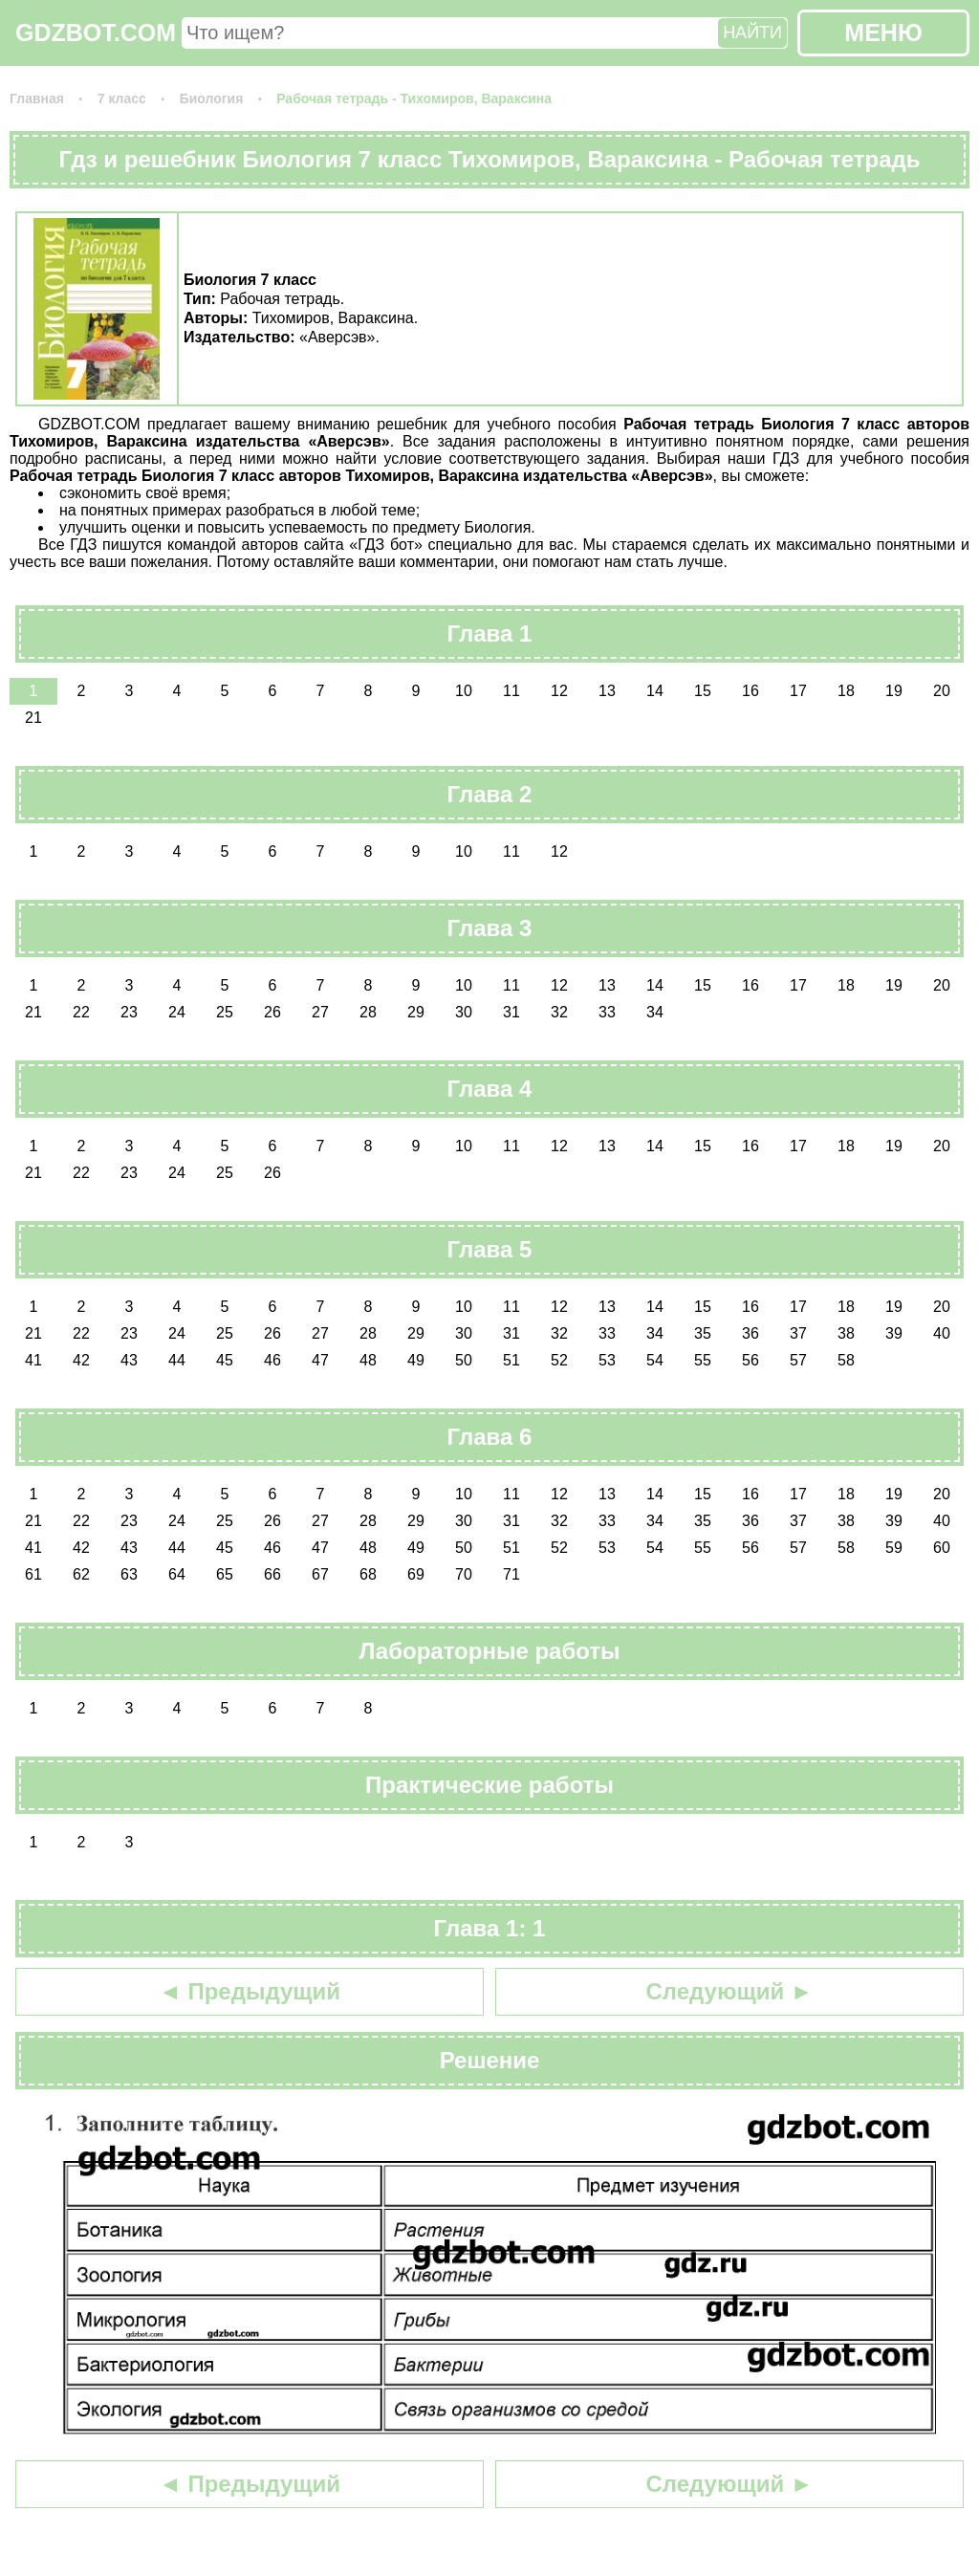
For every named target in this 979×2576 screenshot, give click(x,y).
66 (272, 1574)
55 (702, 1360)
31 (511, 1012)
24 (176, 1012)
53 (607, 1360)
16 (750, 691)
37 (798, 1333)
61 (33, 1574)
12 (559, 691)
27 (320, 1012)
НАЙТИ (752, 32)
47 (320, 1360)
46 (272, 1360)
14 (655, 691)
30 (463, 1012)
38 (846, 1333)
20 (941, 691)
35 (702, 1333)
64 (176, 1574)
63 (129, 1574)
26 (272, 1012)
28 (368, 1012)
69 (415, 1574)
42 (81, 1360)
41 (33, 1360)
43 (129, 1360)
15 (702, 691)
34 (655, 1012)
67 (320, 1574)
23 (129, 1012)
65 (224, 1574)
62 (81, 1574)
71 (511, 1574)
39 (894, 1333)
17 (798, 691)
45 (224, 1360)
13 (607, 691)
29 (415, 1012)
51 (511, 1360)
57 (798, 1360)
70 (463, 1574)
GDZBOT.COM (95, 32)
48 (368, 1360)
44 (176, 1360)
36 (750, 1333)
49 (415, 1360)
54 (655, 1360)
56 (750, 1360)
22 (81, 1012)
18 (846, 691)
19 (894, 691)
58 (846, 1360)
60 (941, 1547)
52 (559, 1360)
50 (463, 1360)
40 (941, 1333)
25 (224, 1012)
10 (463, 691)
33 (607, 1012)
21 (33, 717)
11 (511, 691)
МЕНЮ (883, 32)
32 (559, 1012)
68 (368, 1574)
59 (894, 1547)
